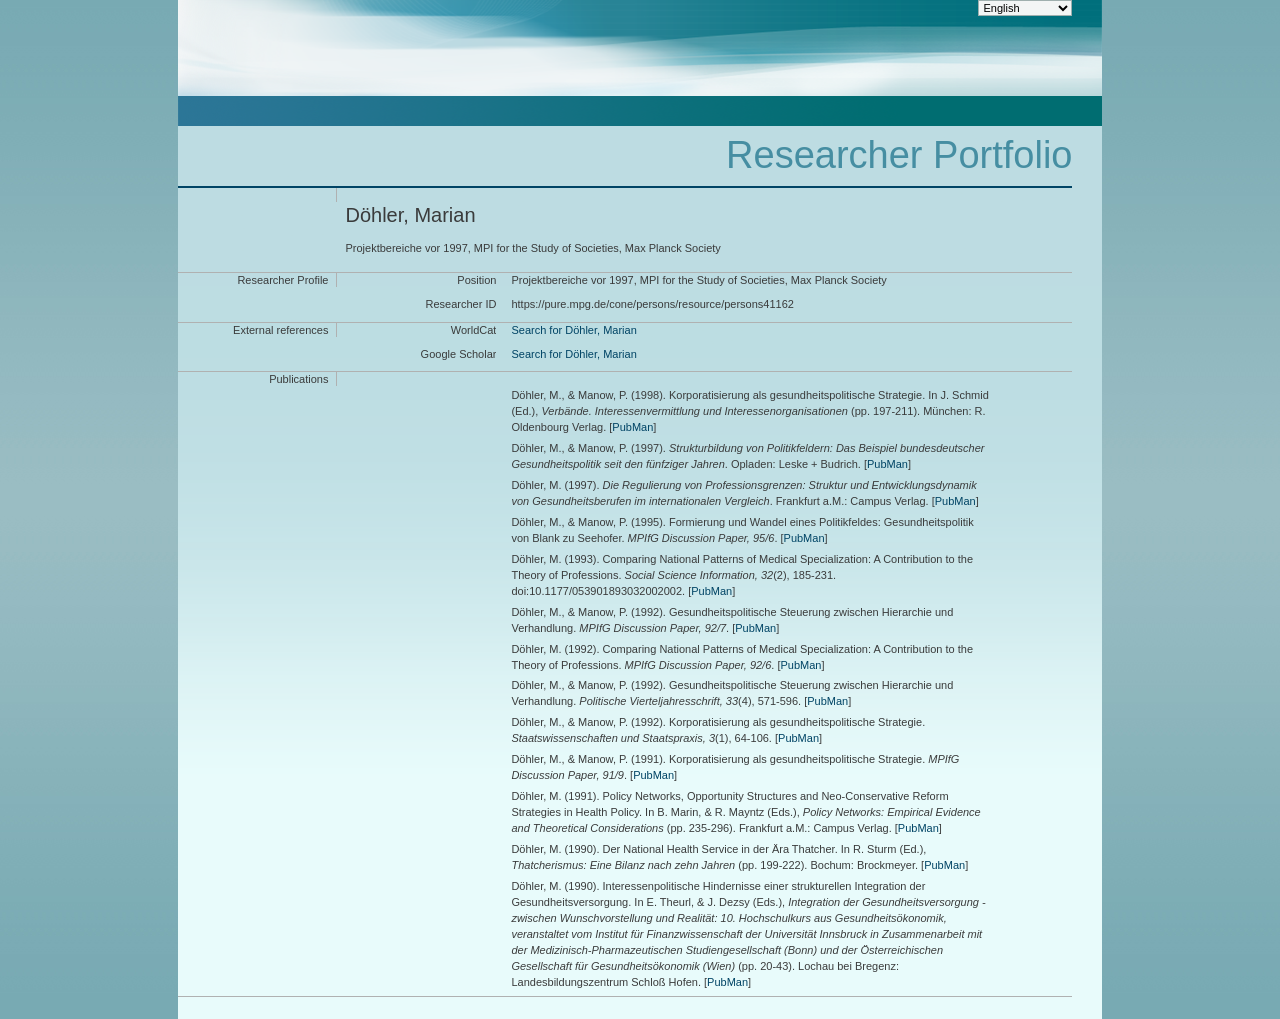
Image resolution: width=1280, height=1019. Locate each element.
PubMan (632, 427)
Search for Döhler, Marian (573, 330)
